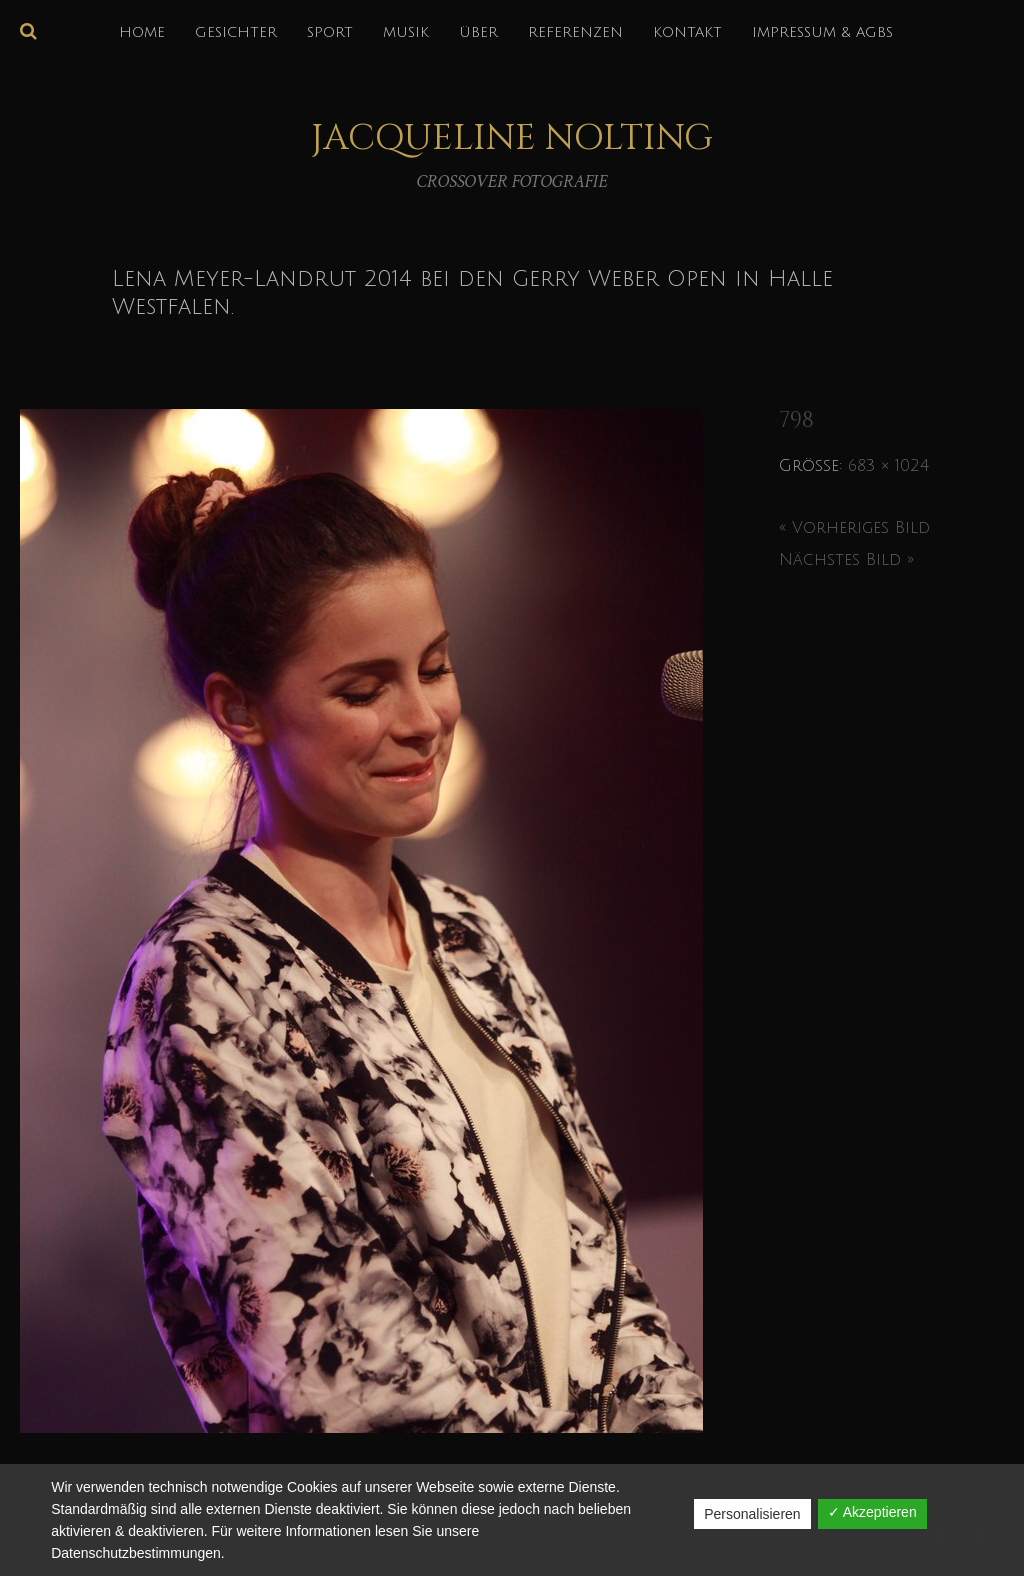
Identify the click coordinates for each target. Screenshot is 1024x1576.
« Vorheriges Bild (854, 528)
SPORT (330, 32)
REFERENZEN (575, 32)
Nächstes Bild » (846, 560)
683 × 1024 (888, 466)
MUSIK (406, 32)
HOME (142, 32)
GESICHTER (236, 32)
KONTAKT (687, 32)
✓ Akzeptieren (872, 1512)
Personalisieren (752, 1514)
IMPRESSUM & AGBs (822, 32)
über (478, 32)
